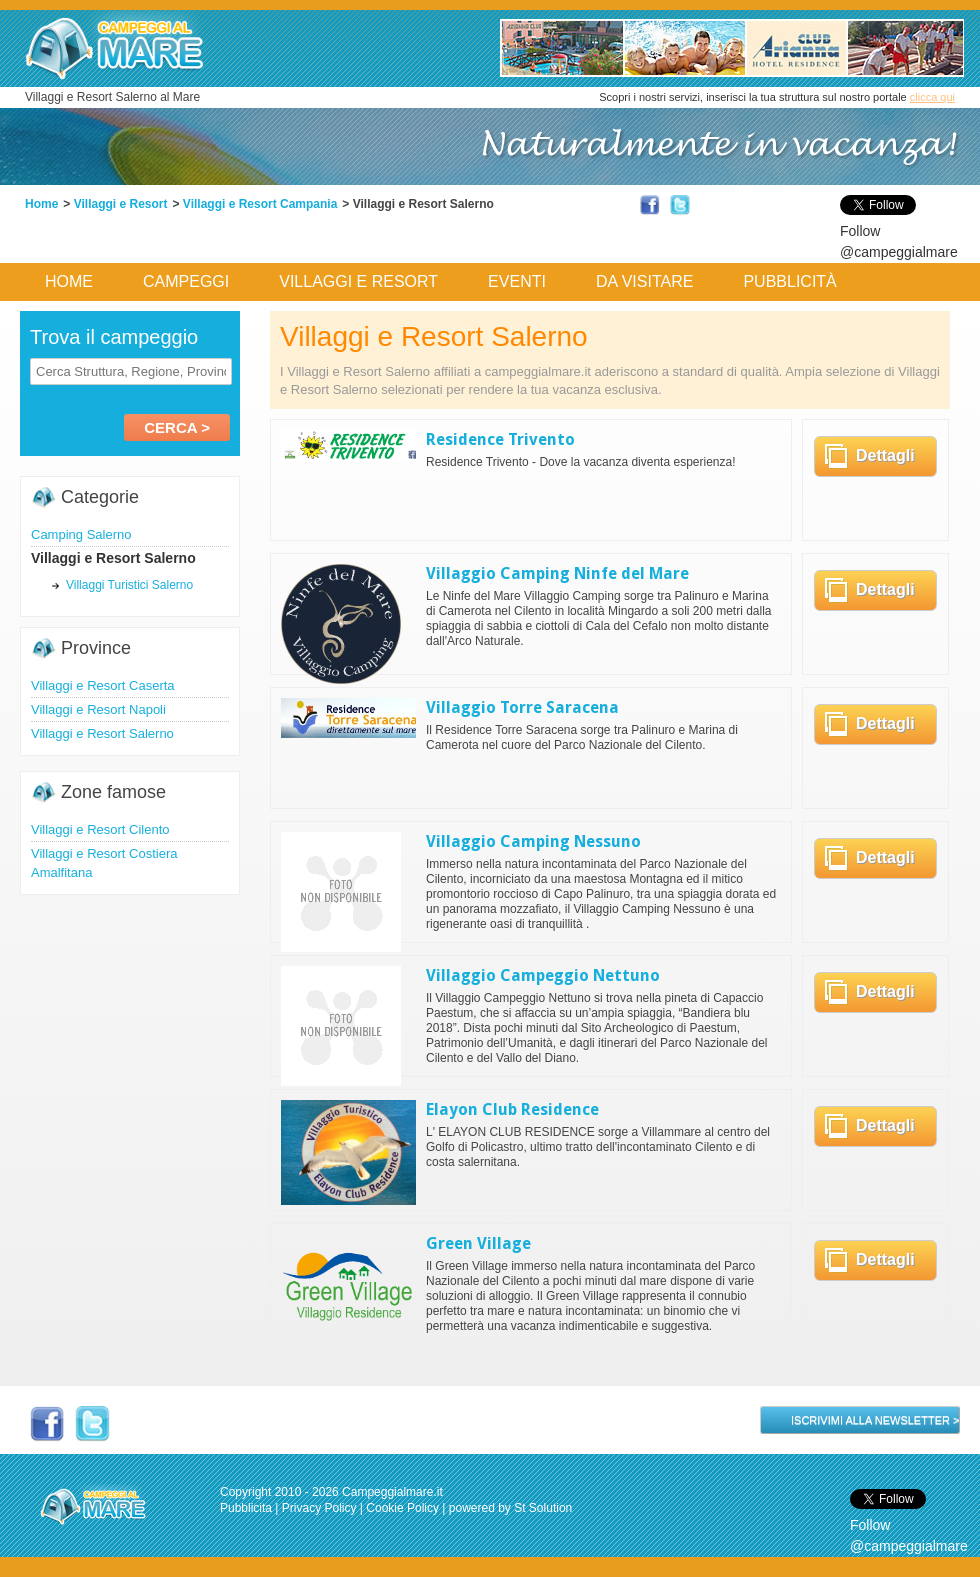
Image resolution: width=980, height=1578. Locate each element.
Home (41, 204)
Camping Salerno (81, 534)
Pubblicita (246, 1508)
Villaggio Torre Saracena (522, 707)
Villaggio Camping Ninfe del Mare (557, 573)
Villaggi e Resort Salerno (102, 733)
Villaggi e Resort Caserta (103, 685)
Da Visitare (645, 281)
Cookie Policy (402, 1508)
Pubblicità (789, 281)
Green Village (478, 1243)
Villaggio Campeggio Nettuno (543, 975)
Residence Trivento (500, 439)
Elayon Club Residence (512, 1109)
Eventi (517, 281)
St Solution (543, 1508)
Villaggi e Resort (121, 204)
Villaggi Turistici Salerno (129, 585)
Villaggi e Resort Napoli (98, 709)
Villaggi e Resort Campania (260, 204)
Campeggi (186, 281)
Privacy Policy (319, 1508)
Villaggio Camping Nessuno (533, 841)
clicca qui (932, 97)
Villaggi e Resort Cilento (100, 829)
